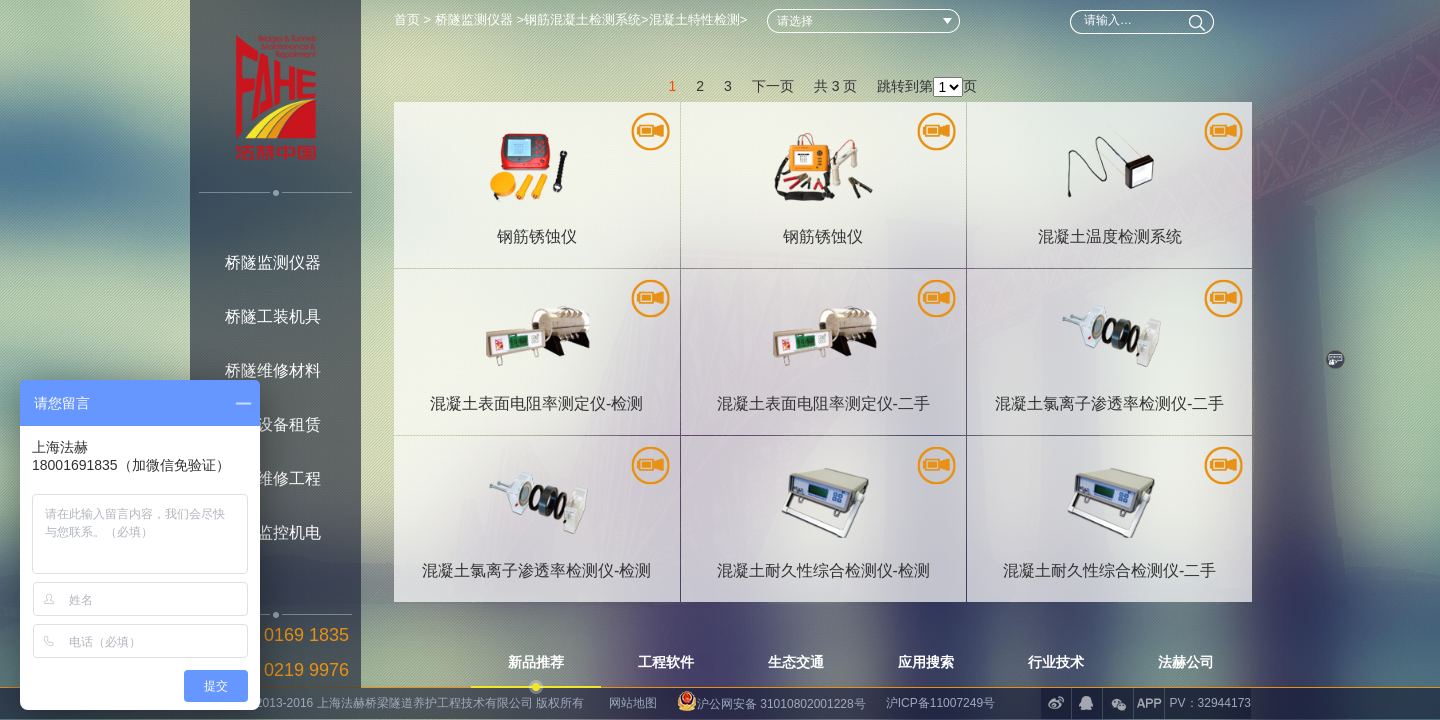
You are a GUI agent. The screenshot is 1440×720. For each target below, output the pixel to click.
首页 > (414, 19)
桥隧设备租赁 (273, 424)
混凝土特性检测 (694, 19)
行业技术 (1056, 662)
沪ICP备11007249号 (940, 703)
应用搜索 (926, 662)
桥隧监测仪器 (273, 262)
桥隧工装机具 (273, 316)
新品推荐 (536, 662)
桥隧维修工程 (273, 478)
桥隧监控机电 (273, 532)
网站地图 (633, 703)
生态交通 (796, 662)
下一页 (773, 72)
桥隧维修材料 (273, 370)
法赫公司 (1186, 662)
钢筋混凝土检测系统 (582, 19)
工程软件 (666, 662)
